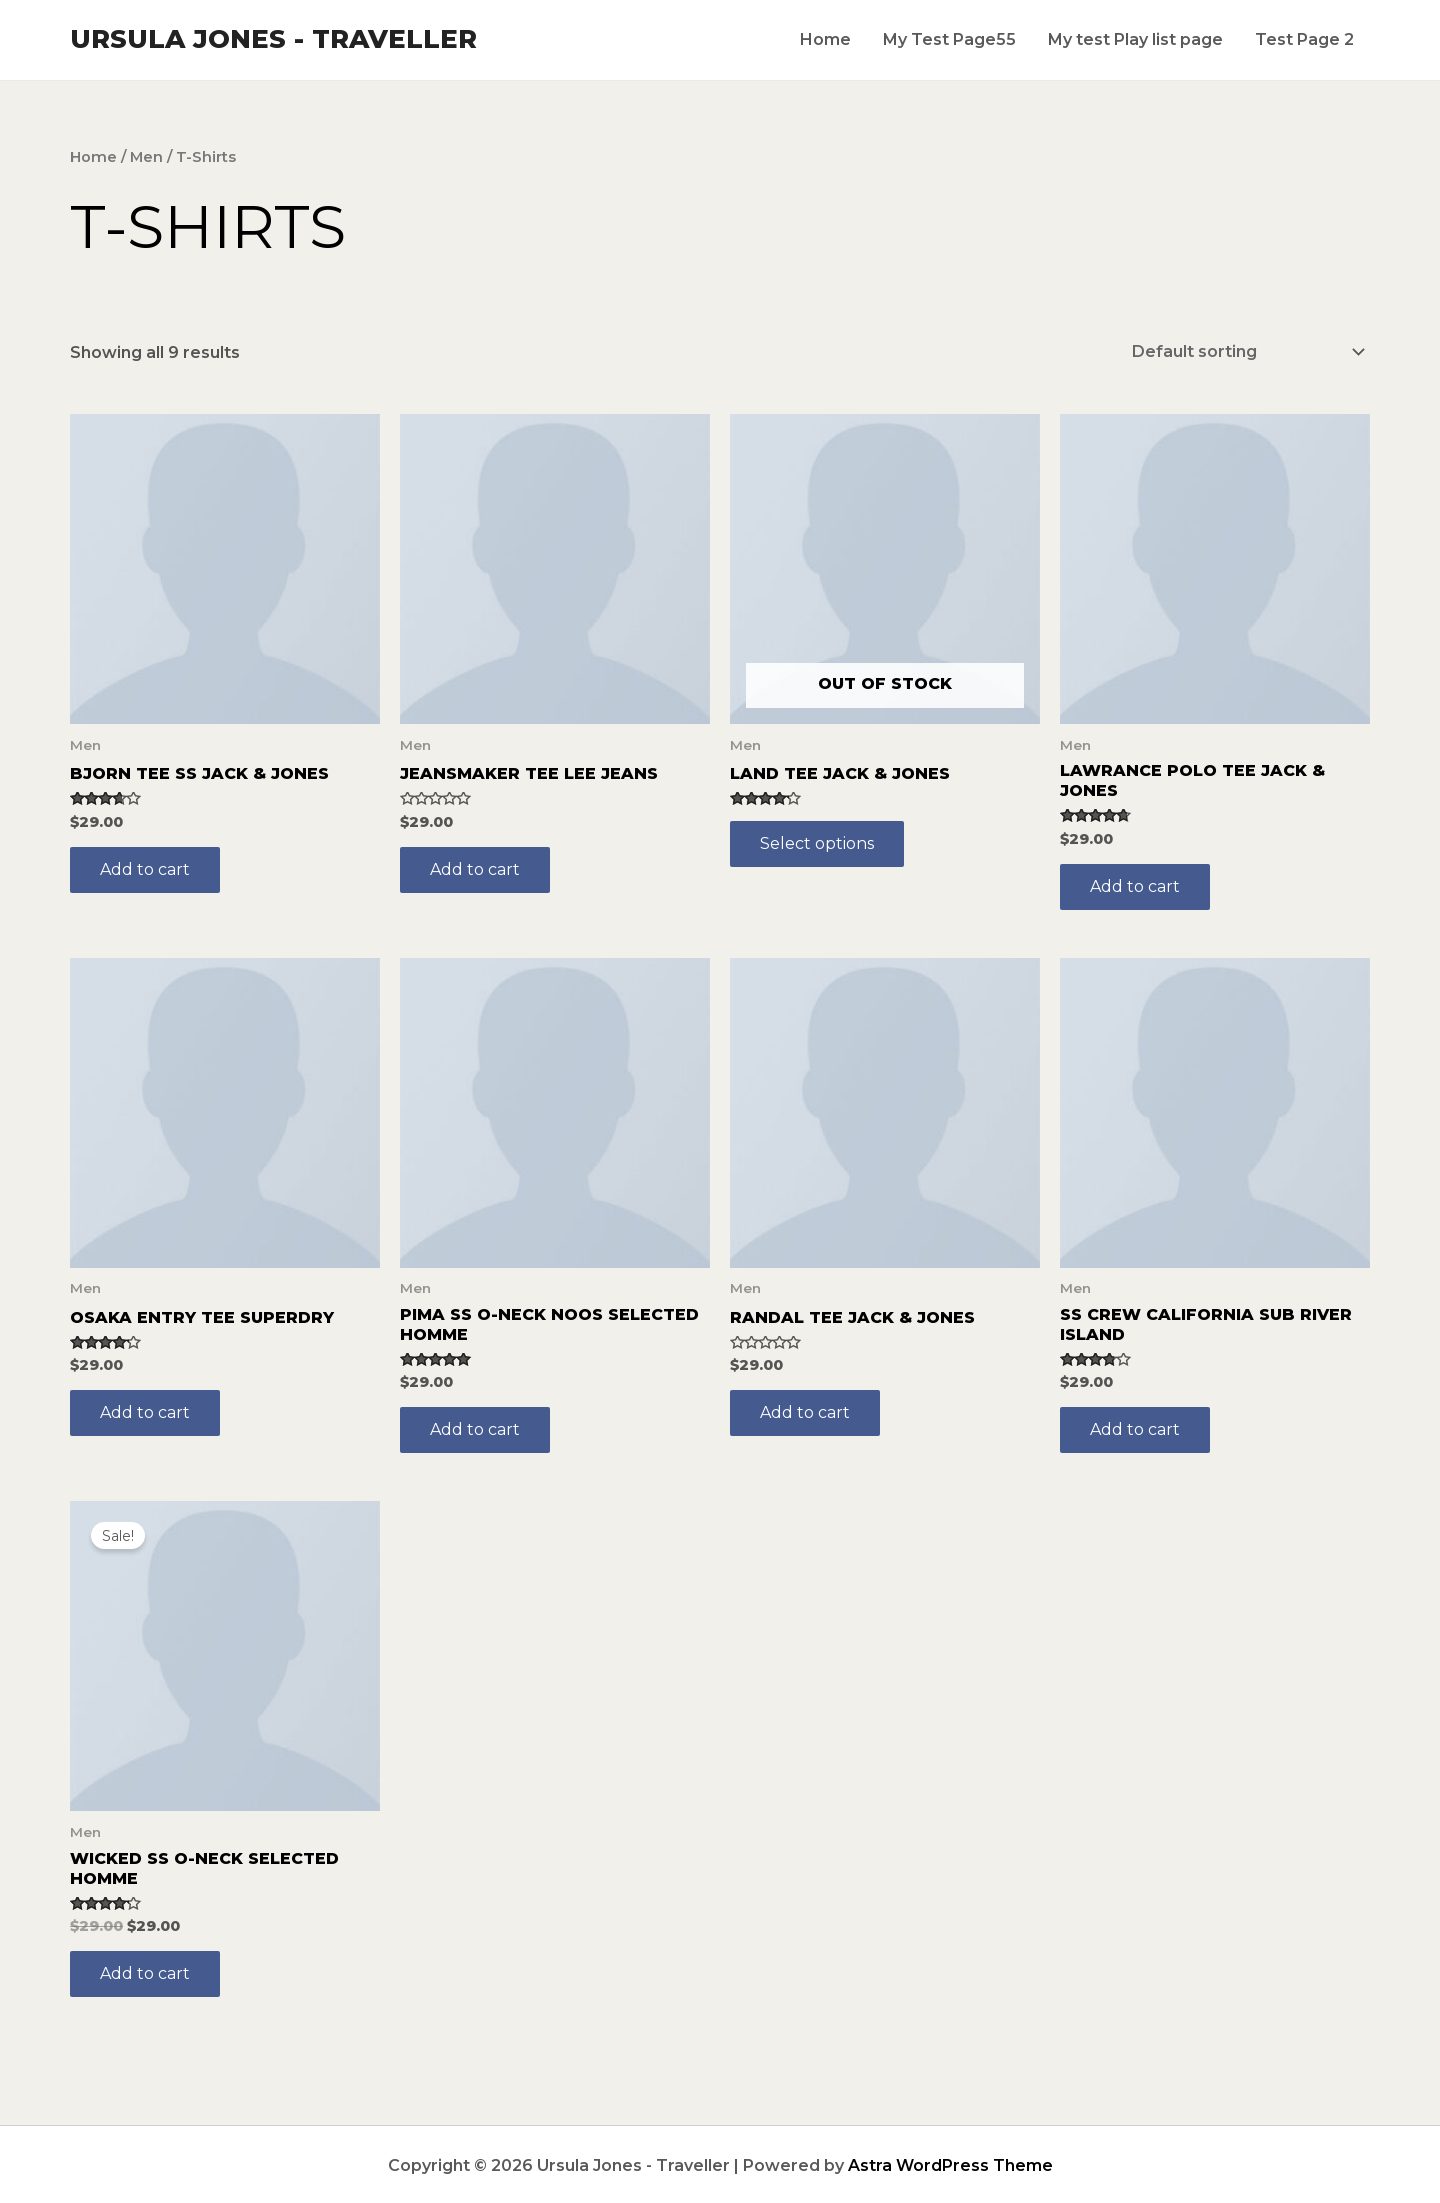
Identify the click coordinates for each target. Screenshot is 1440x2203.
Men (146, 157)
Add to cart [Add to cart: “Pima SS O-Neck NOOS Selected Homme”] (475, 1427)
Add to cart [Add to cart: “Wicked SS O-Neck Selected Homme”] (145, 1971)
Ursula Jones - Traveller (273, 39)
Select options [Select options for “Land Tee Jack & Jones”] (817, 841)
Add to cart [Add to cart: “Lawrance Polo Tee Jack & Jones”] (1135, 884)
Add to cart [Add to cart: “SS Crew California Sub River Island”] (1135, 1427)
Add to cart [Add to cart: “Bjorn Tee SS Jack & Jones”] (145, 867)
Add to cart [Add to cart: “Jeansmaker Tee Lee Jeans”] (475, 867)
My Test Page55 (949, 39)
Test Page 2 (1304, 39)
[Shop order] (1244, 350)
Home (825, 39)
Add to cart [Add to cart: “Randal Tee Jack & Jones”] (805, 1410)
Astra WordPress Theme (950, 2163)
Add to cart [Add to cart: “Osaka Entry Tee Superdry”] (145, 1410)
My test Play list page (1135, 39)
